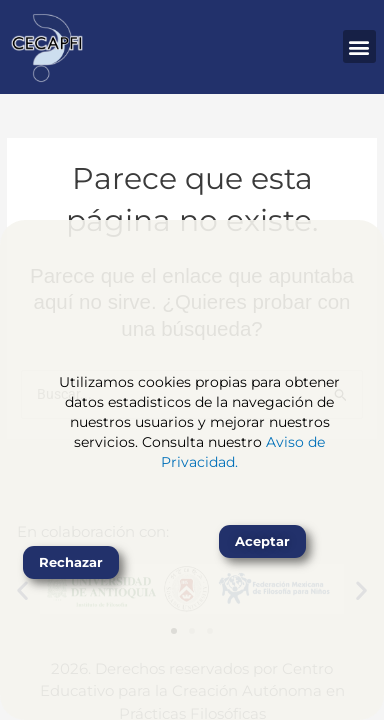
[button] (359, 46)
